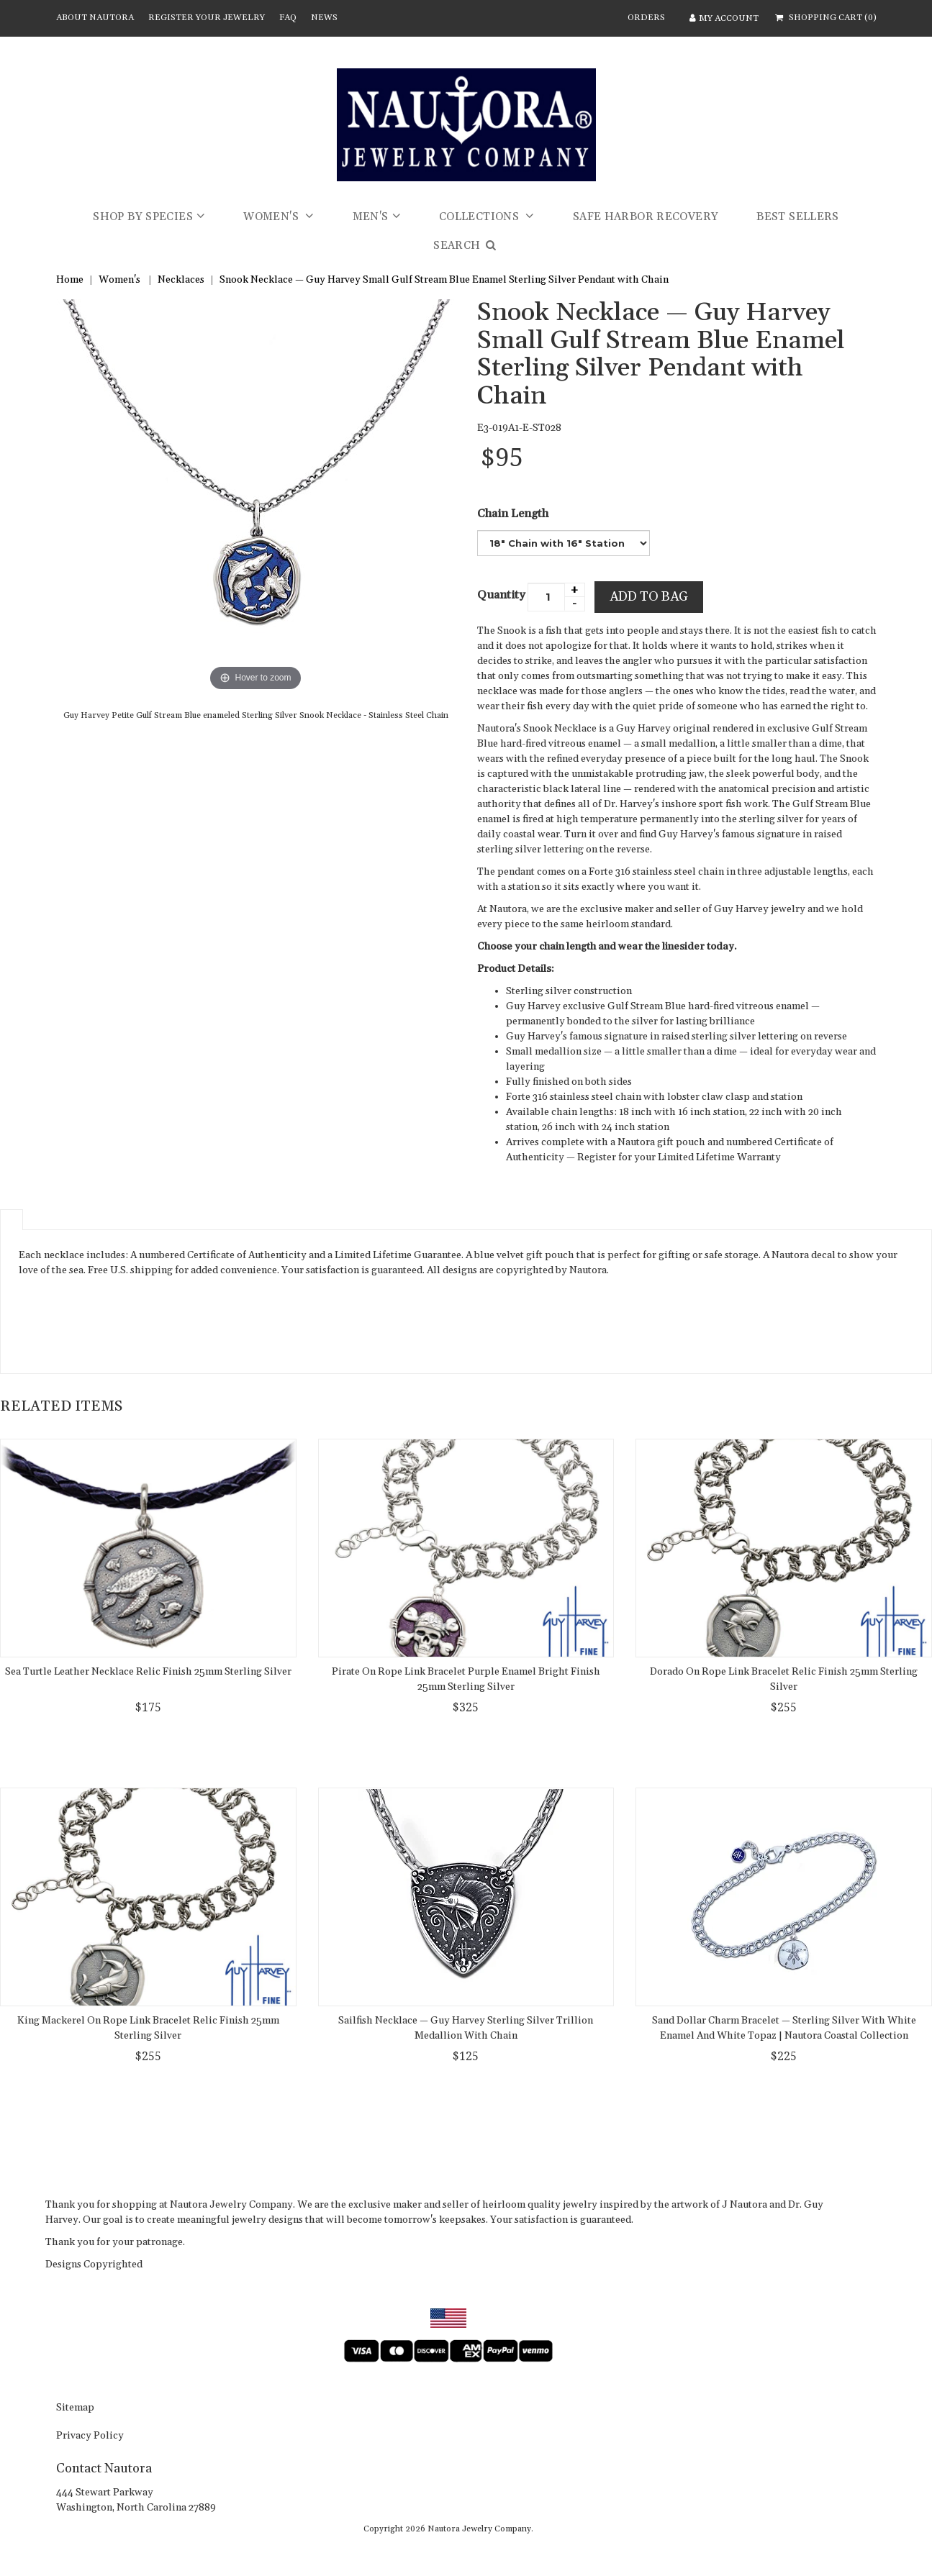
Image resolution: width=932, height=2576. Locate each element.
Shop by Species (143, 217)
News (324, 17)
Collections (480, 217)
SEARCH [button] (466, 245)
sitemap (75, 2408)
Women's (272, 217)
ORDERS (646, 17)
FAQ (288, 17)
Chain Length (512, 513)
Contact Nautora (104, 2468)
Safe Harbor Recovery (646, 217)
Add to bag (649, 596)
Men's (371, 217)
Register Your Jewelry (206, 17)
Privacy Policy (90, 2436)
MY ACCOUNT (723, 18)
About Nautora (95, 17)
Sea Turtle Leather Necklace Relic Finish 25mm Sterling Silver (148, 1671)
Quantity (501, 595)
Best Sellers (797, 217)
